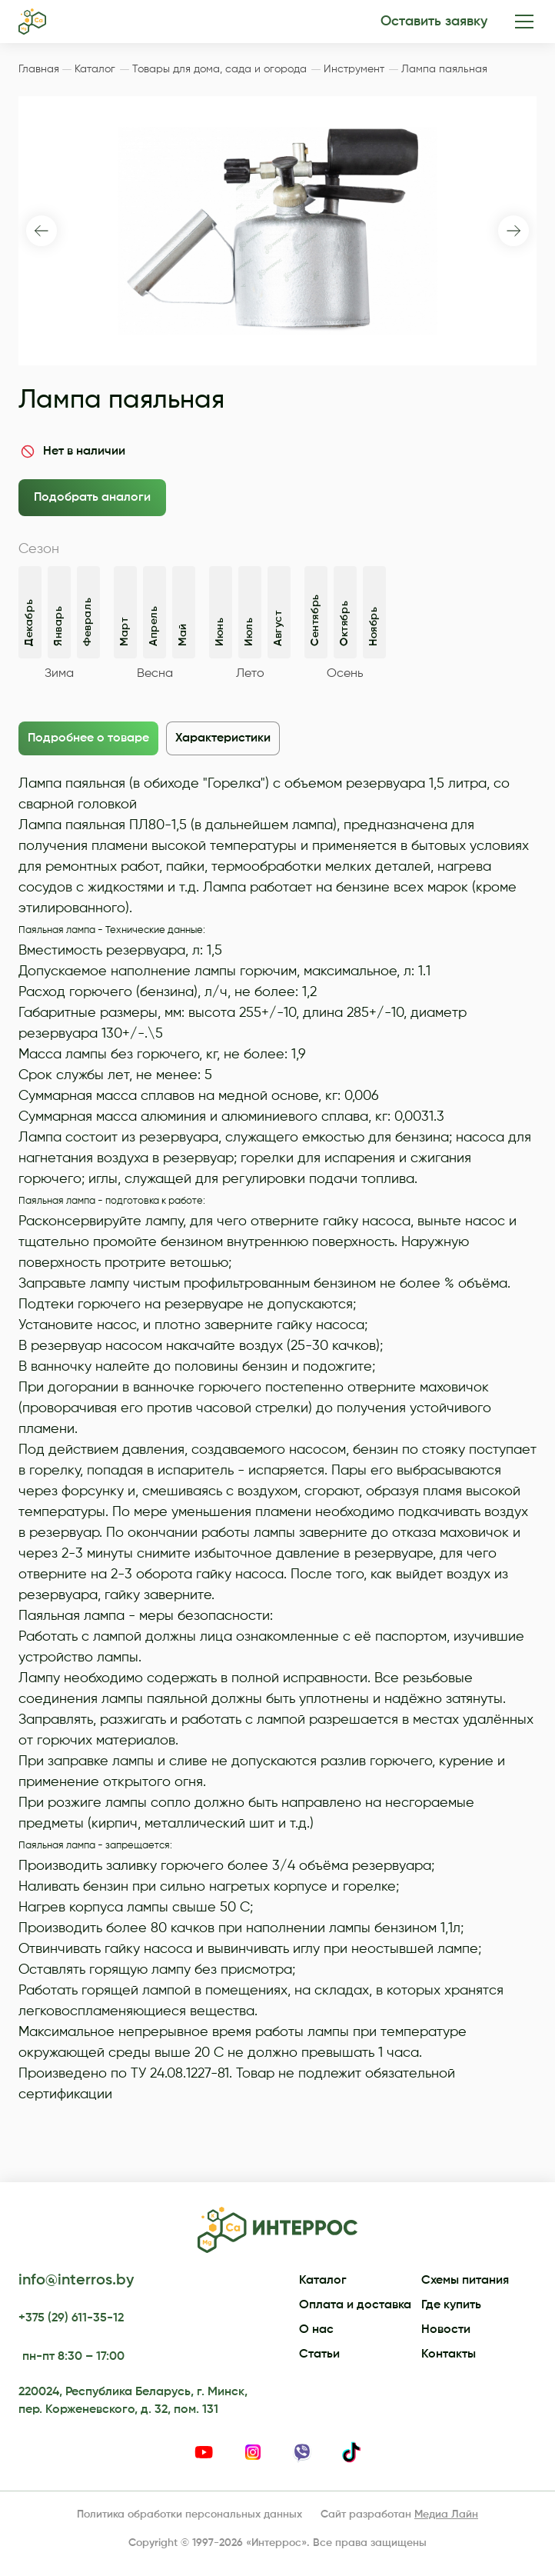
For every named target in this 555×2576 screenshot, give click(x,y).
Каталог (323, 2280)
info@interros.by (76, 2280)
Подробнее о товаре (88, 738)
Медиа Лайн (446, 2514)
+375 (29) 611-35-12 (71, 2318)
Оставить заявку (434, 21)
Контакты (448, 2354)
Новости (445, 2330)
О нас (316, 2330)
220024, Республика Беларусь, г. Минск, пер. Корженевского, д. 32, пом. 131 (133, 2400)
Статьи (319, 2354)
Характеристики (223, 738)
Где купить (451, 2305)
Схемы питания (465, 2280)
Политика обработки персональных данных (189, 2514)
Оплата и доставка (355, 2305)
